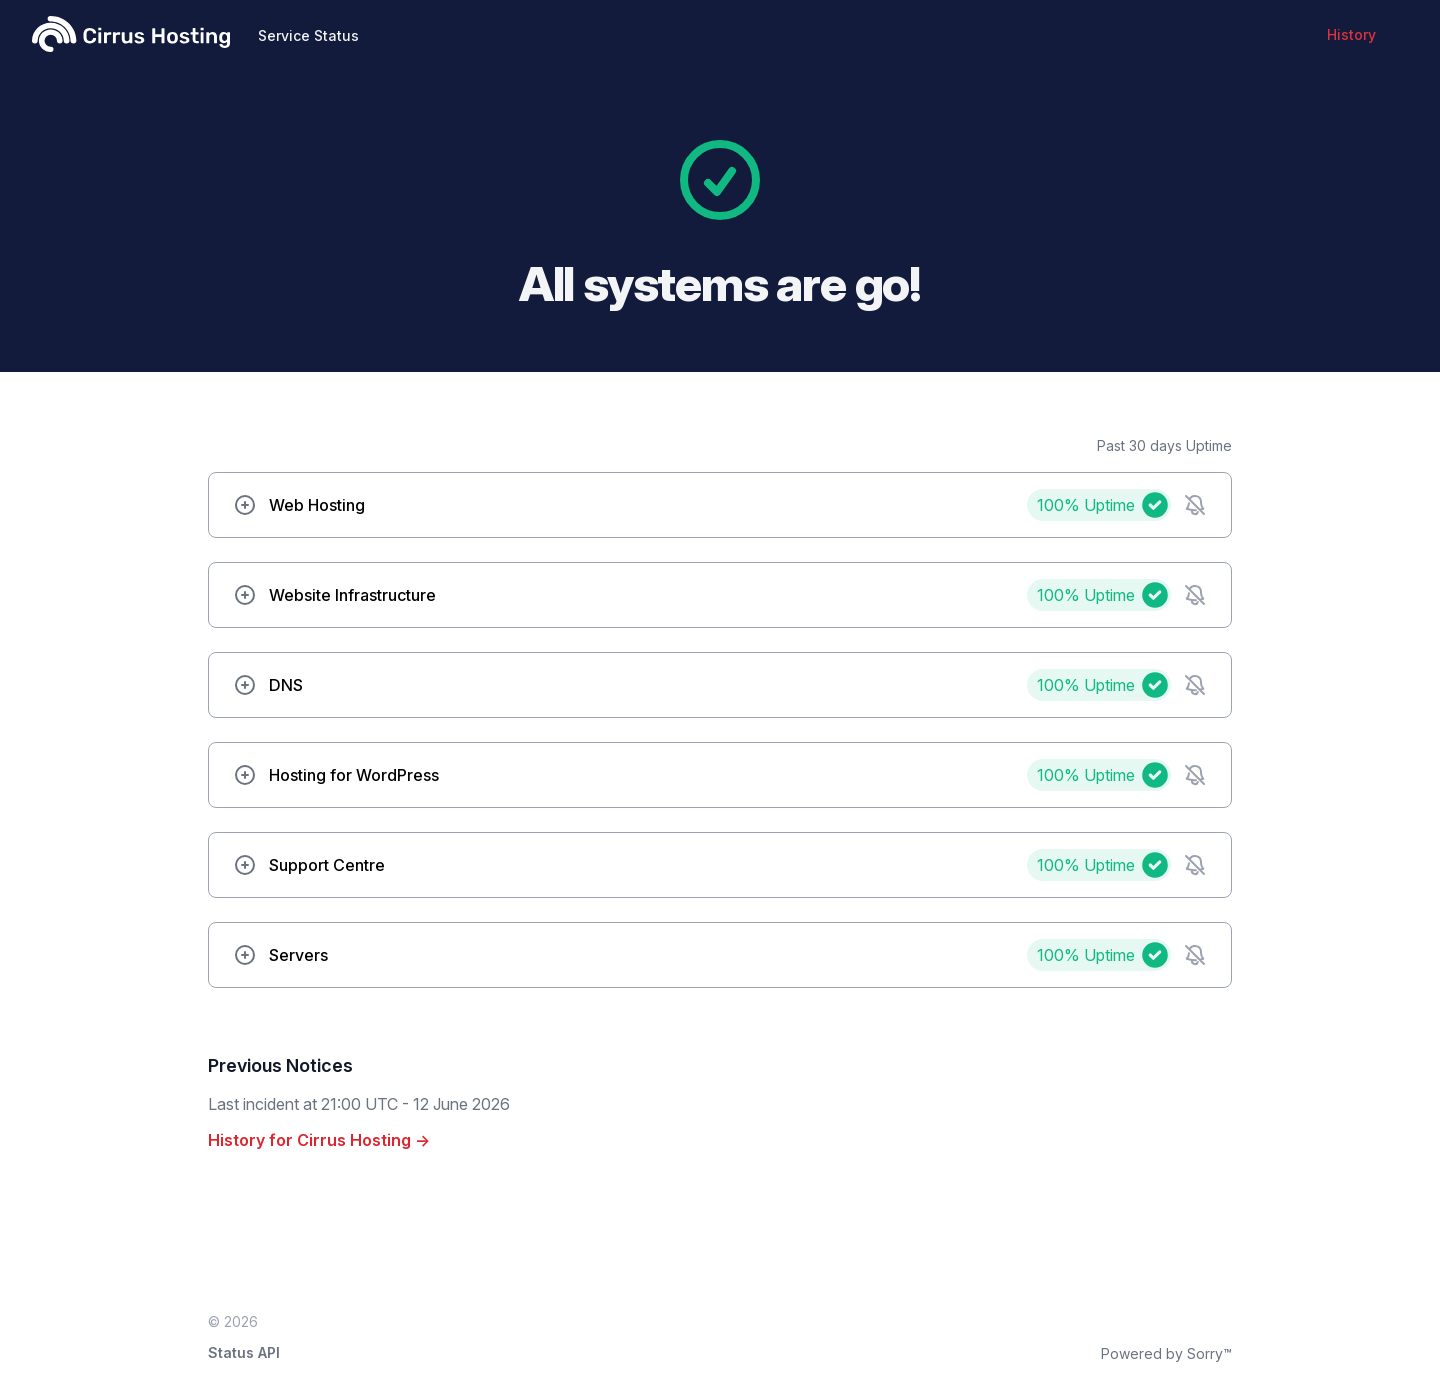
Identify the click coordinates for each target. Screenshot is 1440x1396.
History (1351, 34)
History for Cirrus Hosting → (319, 1140)
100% (1086, 505)
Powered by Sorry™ (1166, 1353)
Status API (244, 1352)
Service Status (308, 35)
